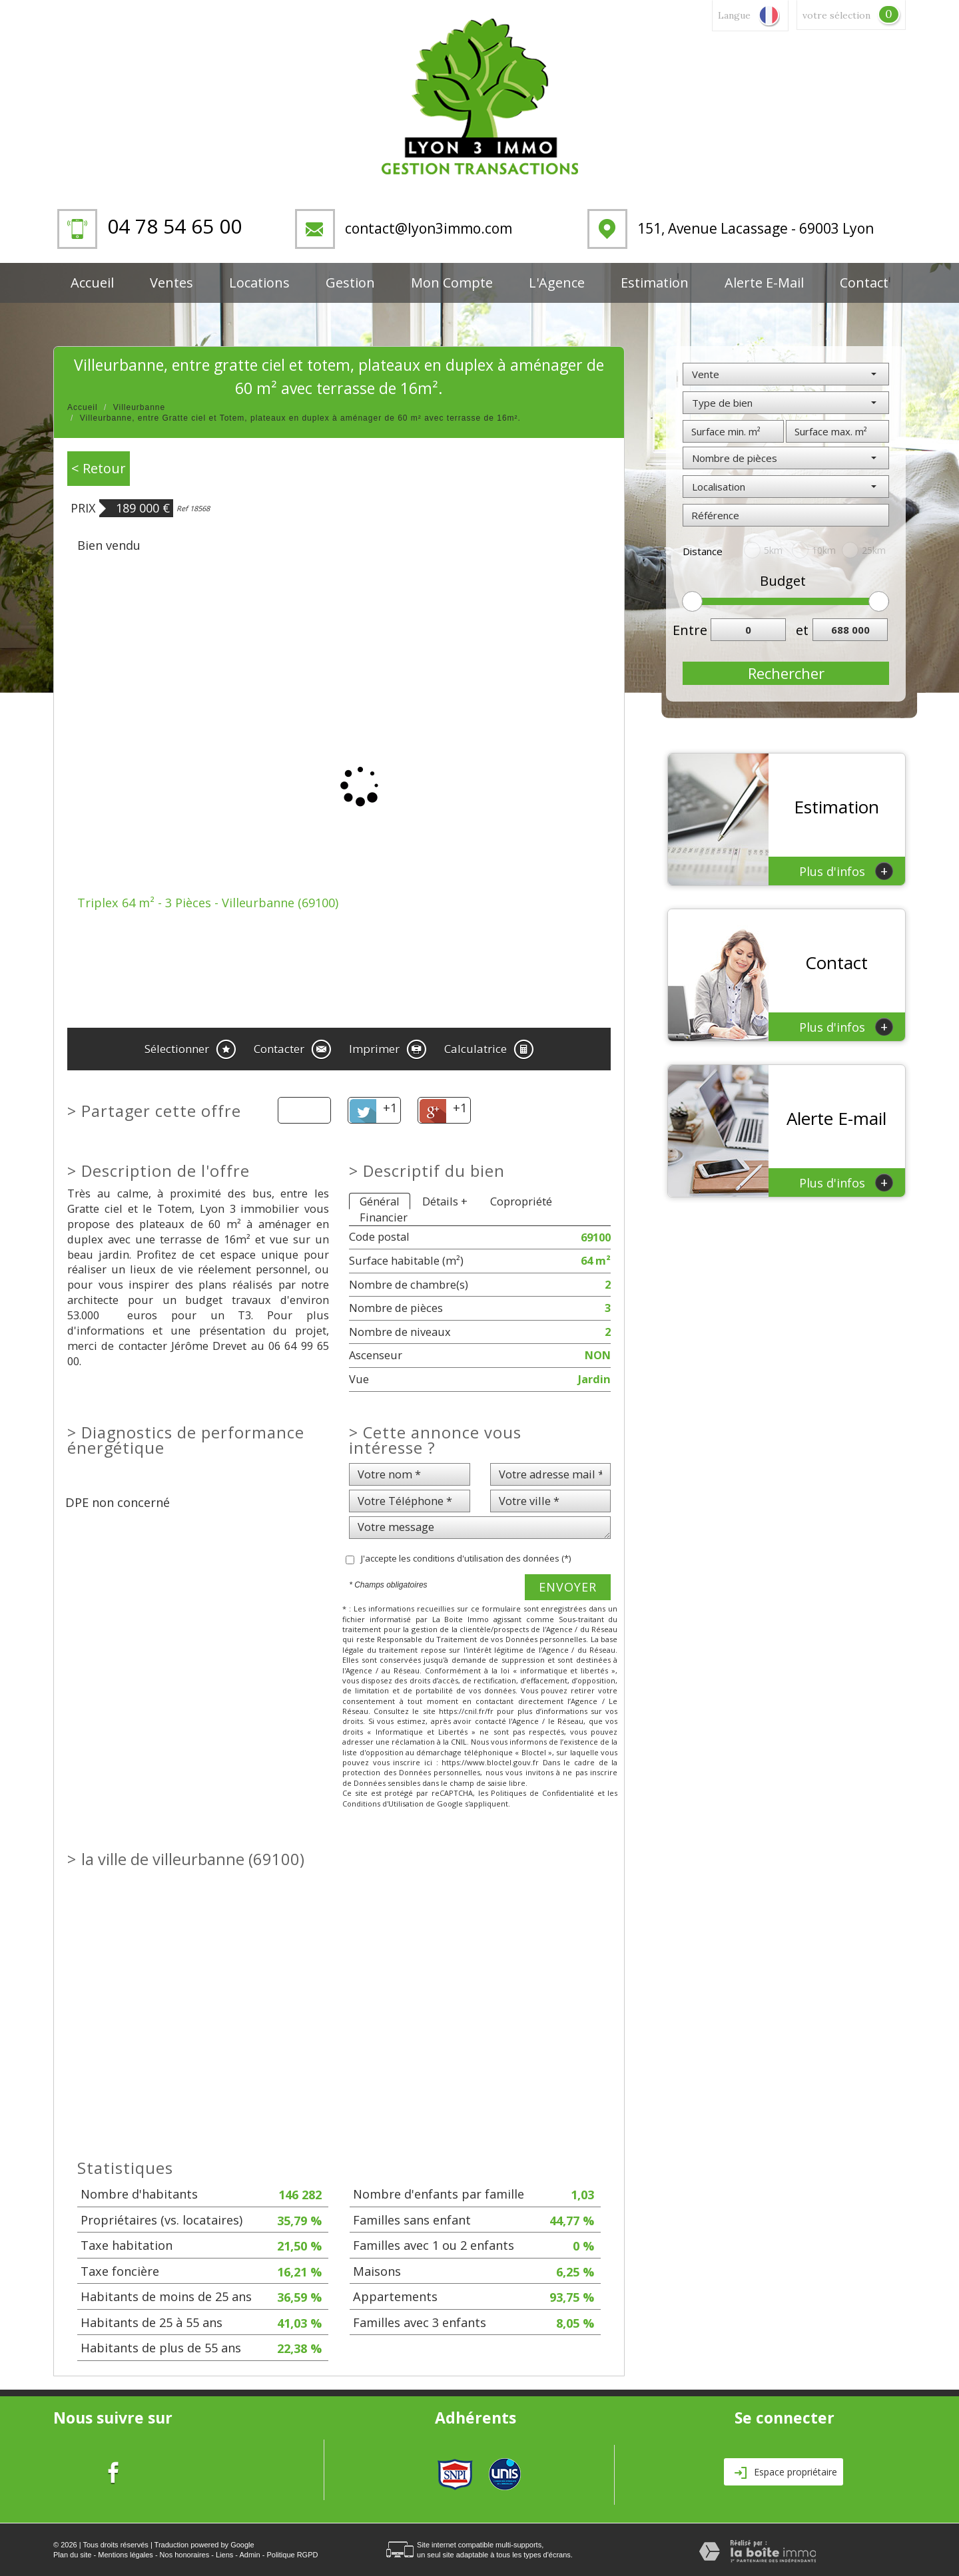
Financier (384, 1217)
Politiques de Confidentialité (542, 1793)
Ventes (171, 283)
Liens (224, 2555)
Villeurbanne (139, 407)
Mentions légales (125, 2555)
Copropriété (521, 1201)
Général (380, 1201)
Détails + (445, 1201)
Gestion (350, 283)
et (802, 630)
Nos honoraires (185, 2555)
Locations (259, 283)
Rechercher (786, 673)
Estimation (655, 283)
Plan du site (72, 2555)
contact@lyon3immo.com (428, 228)
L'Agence (557, 283)
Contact (864, 283)
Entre (687, 630)
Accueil (92, 283)
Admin (249, 2555)
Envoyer (568, 1587)
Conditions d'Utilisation (383, 1804)
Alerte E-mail (764, 283)
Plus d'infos (846, 871)
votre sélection (836, 15)
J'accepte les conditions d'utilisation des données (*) (466, 1558)
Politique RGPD (292, 2555)
